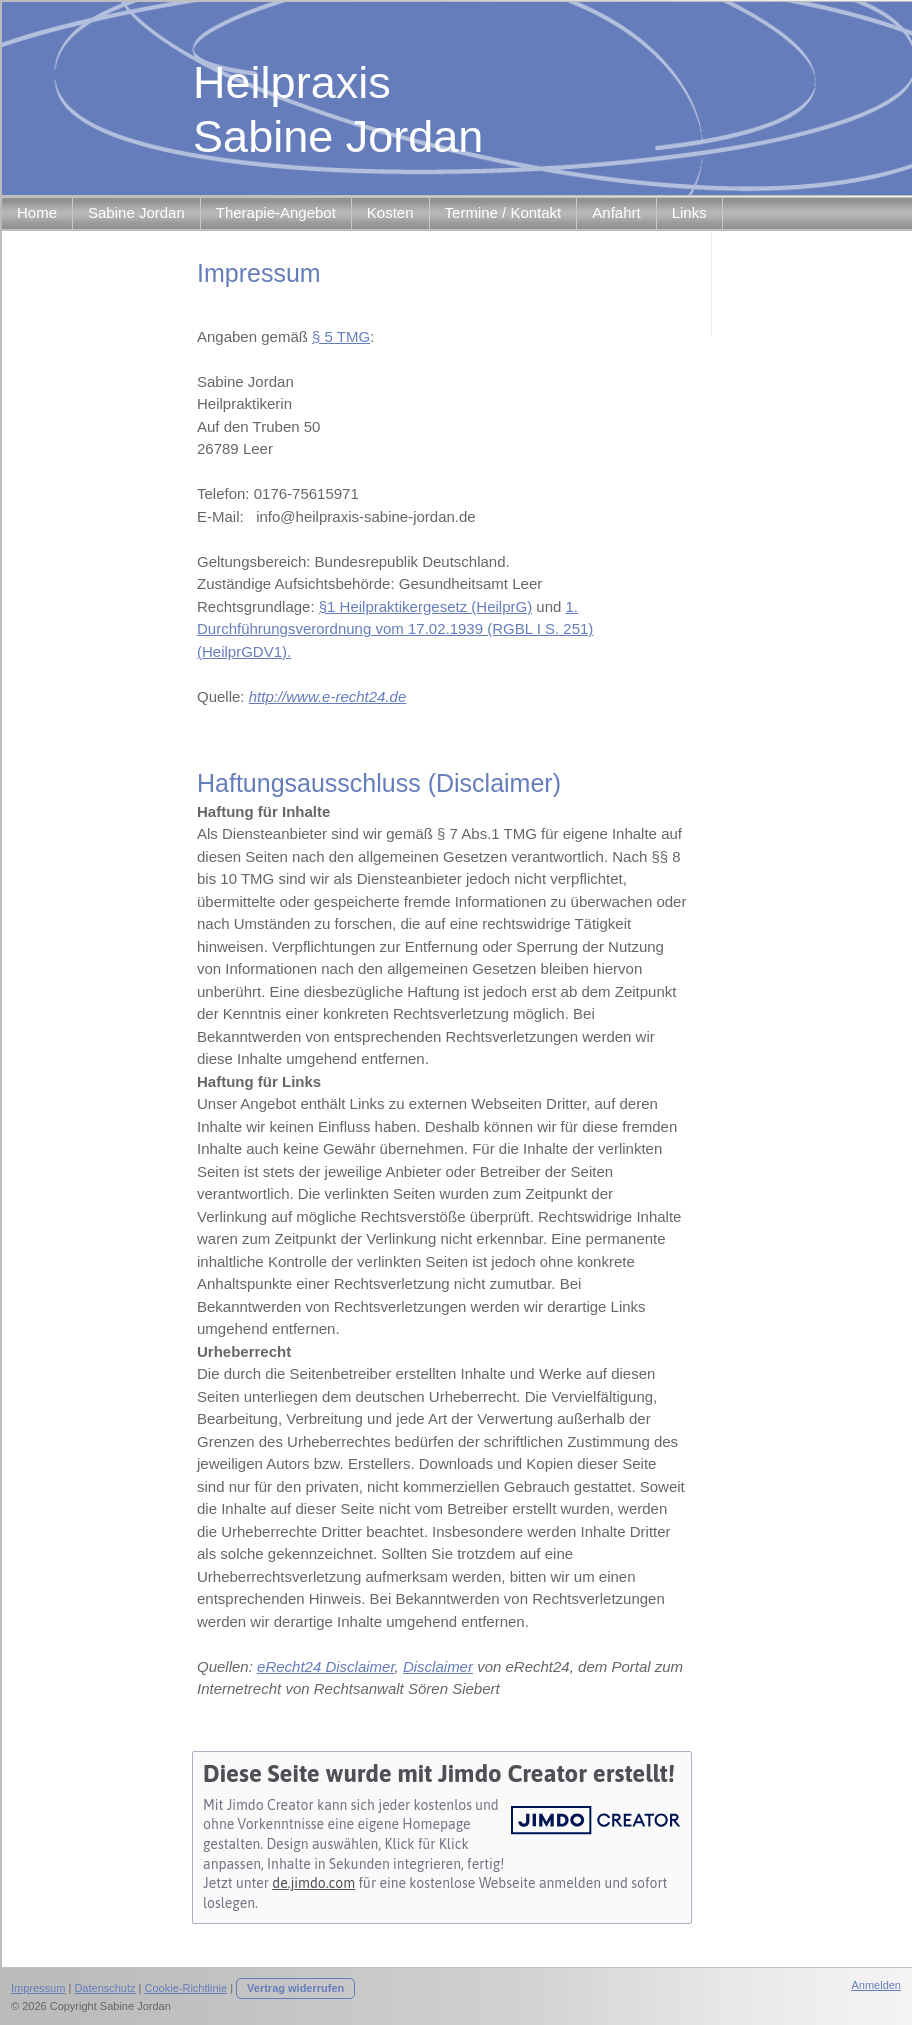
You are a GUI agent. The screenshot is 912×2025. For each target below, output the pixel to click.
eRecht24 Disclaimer (326, 1666)
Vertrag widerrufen (295, 1988)
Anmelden (876, 1985)
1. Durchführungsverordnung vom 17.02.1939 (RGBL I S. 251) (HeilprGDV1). (395, 629)
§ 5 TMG (341, 336)
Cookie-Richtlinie (186, 1988)
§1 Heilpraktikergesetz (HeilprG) (425, 606)
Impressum (38, 1988)
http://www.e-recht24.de (328, 696)
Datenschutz (104, 1988)
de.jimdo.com (313, 1883)
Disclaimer (438, 1666)
